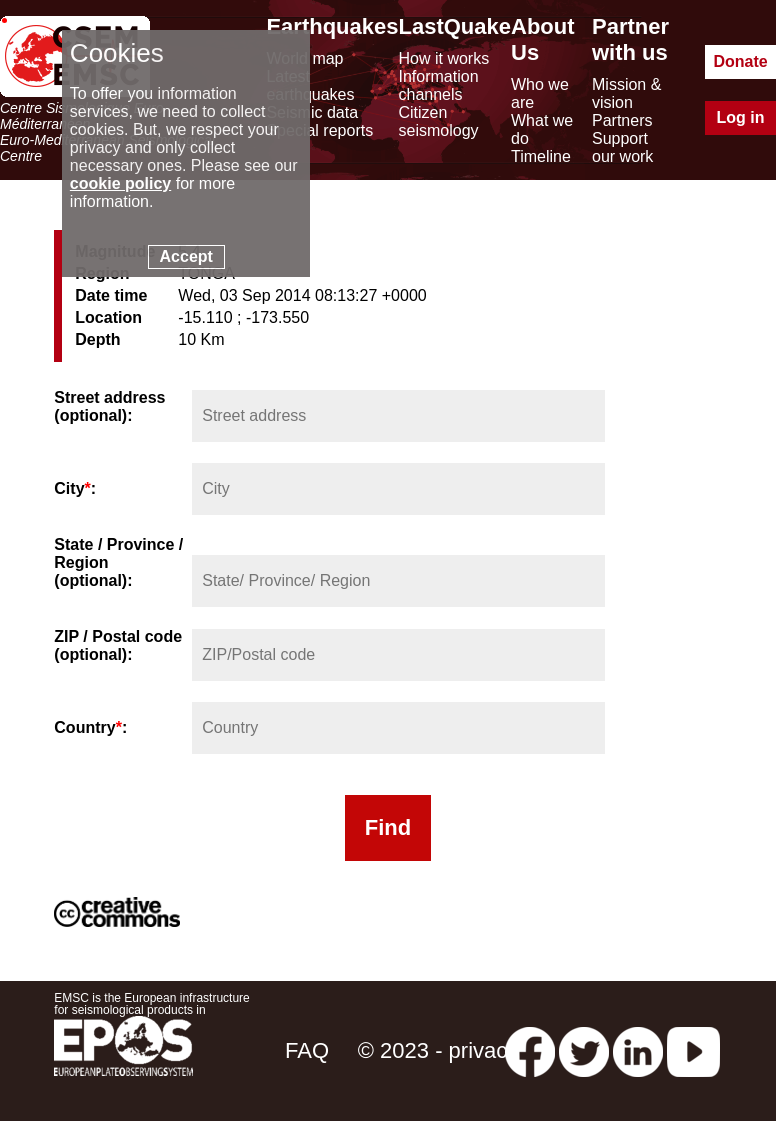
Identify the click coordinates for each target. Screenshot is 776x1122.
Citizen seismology (439, 121)
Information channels (439, 85)
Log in (741, 117)
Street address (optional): (109, 406)
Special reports (319, 130)
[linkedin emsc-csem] (638, 1050)
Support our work (622, 147)
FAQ (307, 1050)
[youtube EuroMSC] (693, 1050)
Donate (740, 61)
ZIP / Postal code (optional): (118, 645)
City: (75, 488)
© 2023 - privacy (438, 1050)
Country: (90, 727)
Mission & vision (626, 93)
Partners (622, 120)
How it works (444, 58)
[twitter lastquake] (584, 1050)
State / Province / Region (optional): (118, 562)
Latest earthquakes (310, 85)
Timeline (541, 156)
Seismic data (312, 112)
